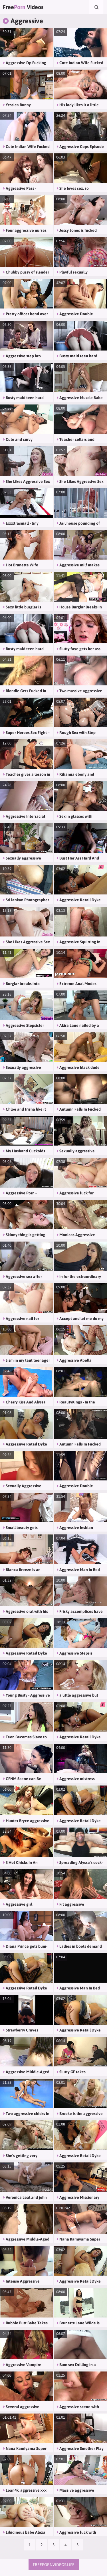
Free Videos (23, 7)
